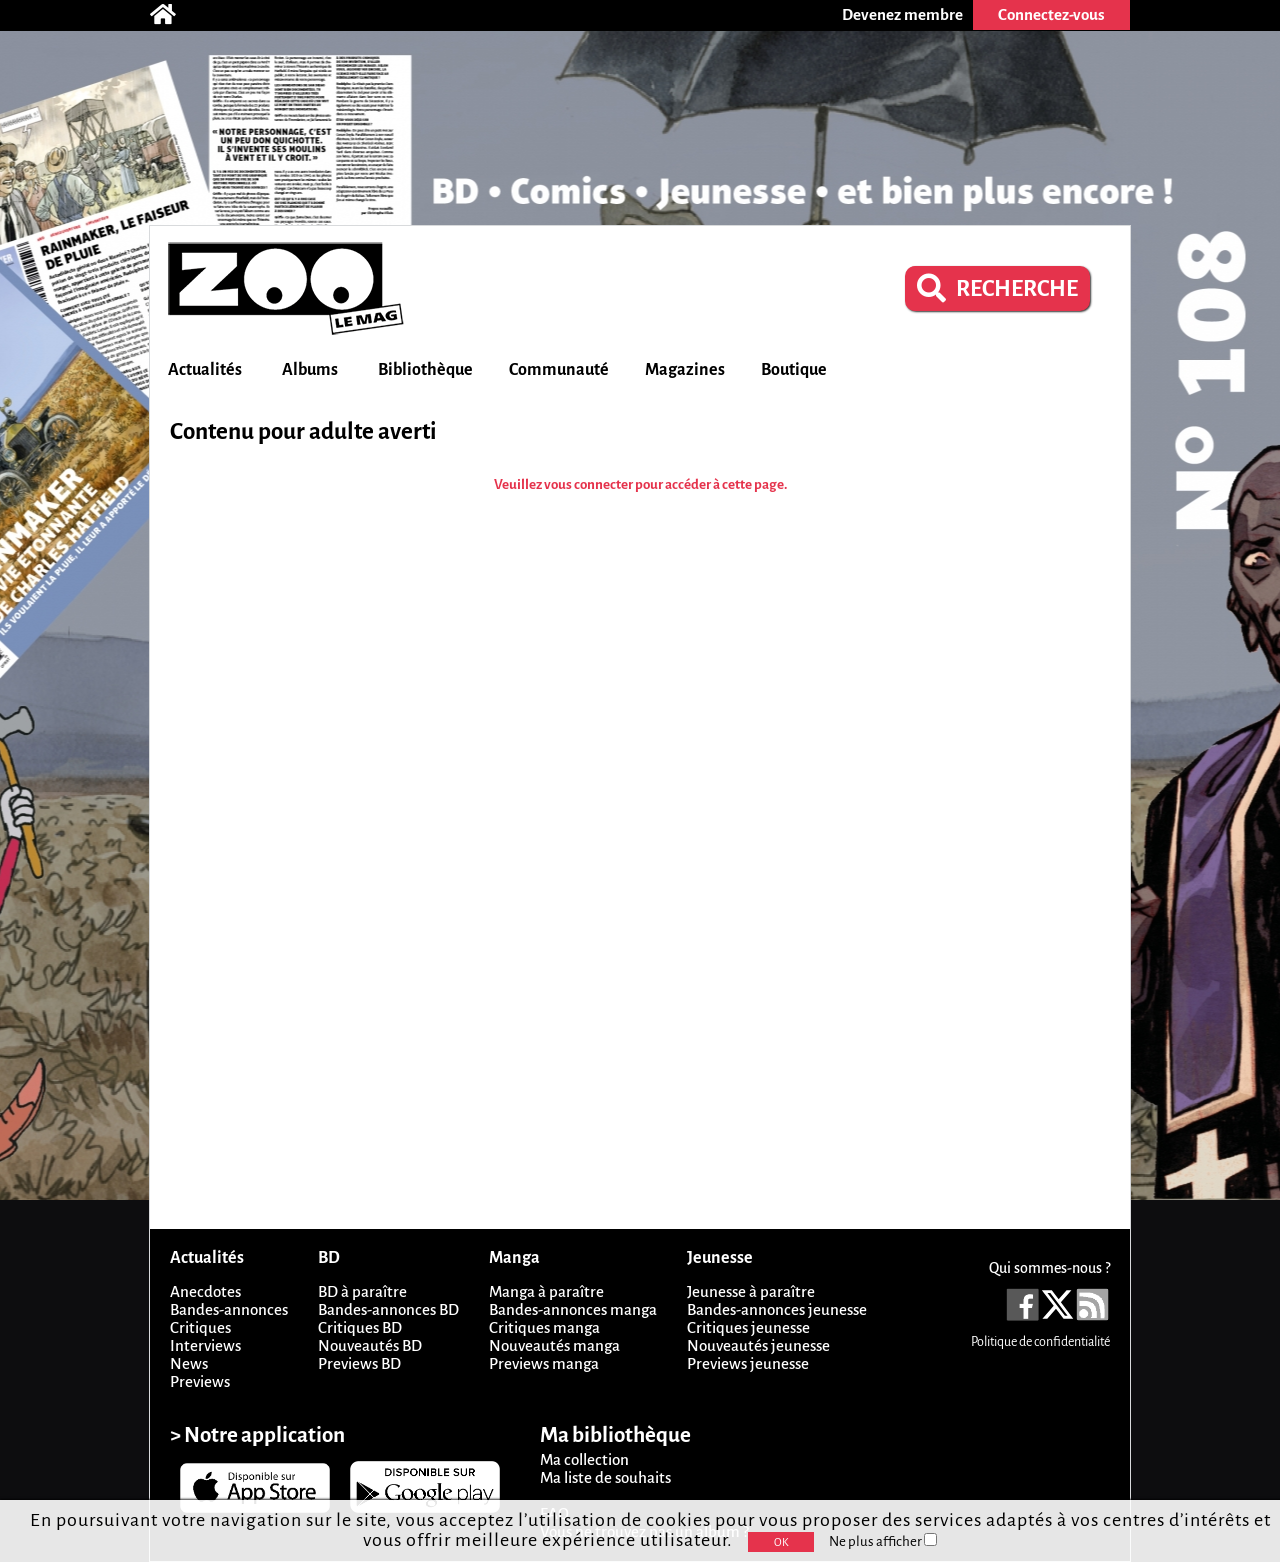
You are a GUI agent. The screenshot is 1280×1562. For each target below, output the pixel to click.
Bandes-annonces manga (573, 1309)
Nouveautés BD (370, 1345)
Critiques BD (360, 1327)
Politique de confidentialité (1040, 1342)
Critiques (200, 1327)
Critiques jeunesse (748, 1327)
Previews (200, 1381)
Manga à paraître (546, 1291)
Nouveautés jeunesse (758, 1345)
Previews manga (544, 1363)
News (189, 1363)
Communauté (559, 370)
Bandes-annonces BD (388, 1309)
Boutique (794, 370)
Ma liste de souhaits (605, 1477)
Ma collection (584, 1459)
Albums (310, 370)
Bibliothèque (425, 370)
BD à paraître (362, 1291)
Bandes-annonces (229, 1309)
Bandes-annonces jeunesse (777, 1309)
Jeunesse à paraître (751, 1291)
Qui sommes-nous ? (1049, 1268)
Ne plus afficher (883, 1541)
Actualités (205, 370)
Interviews (205, 1345)
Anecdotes (205, 1291)
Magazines (685, 370)
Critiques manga (544, 1327)
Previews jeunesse (748, 1363)
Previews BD (359, 1363)
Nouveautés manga (554, 1345)
